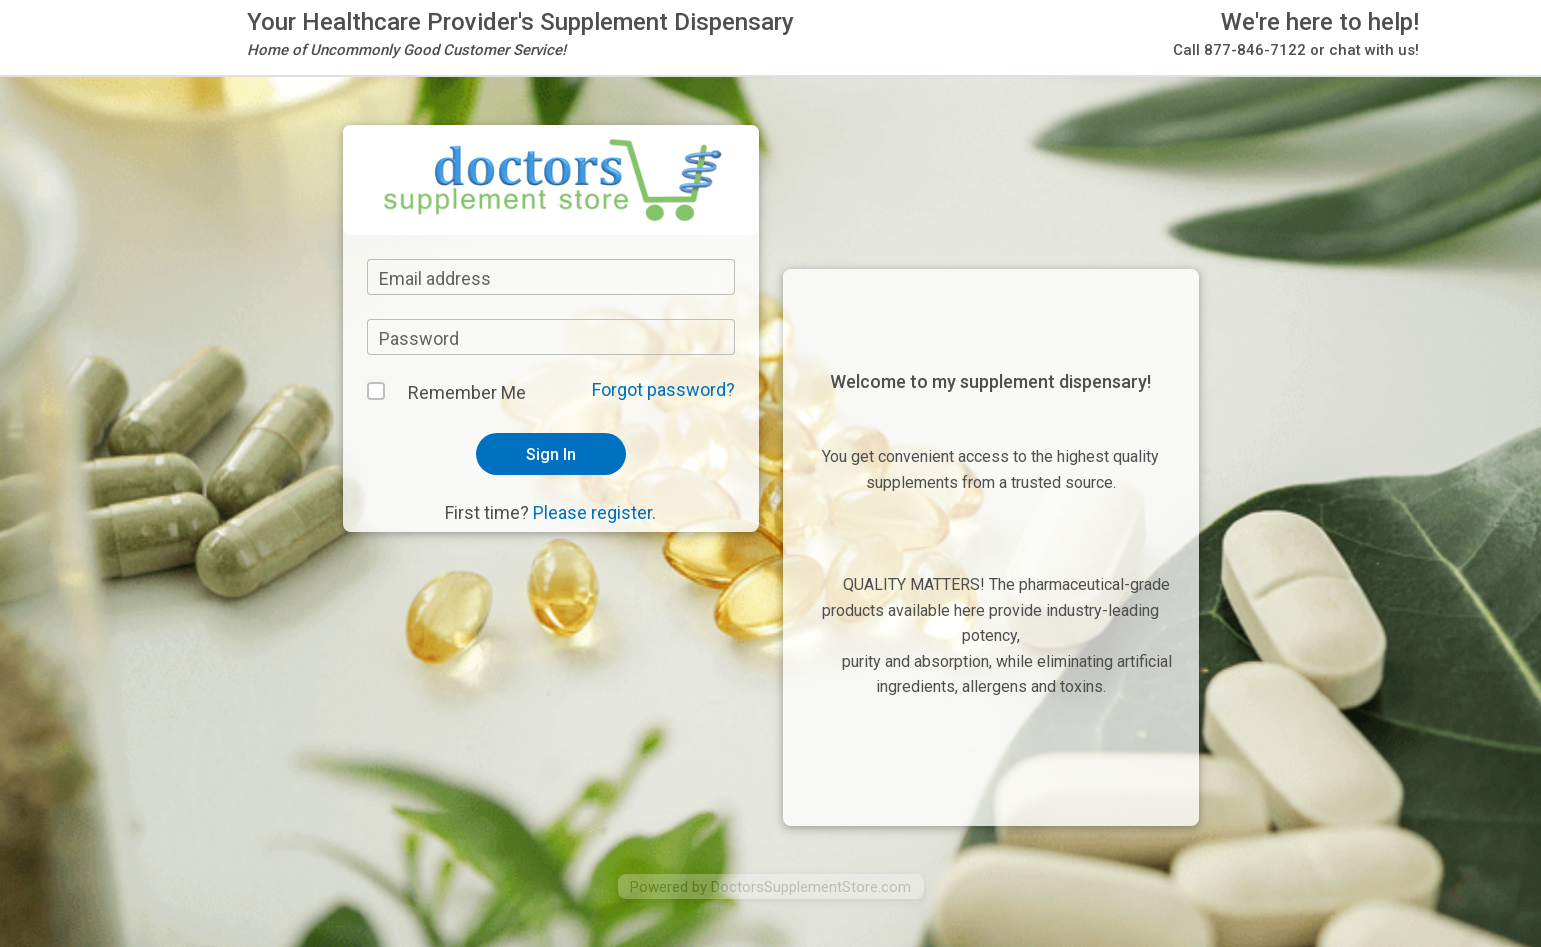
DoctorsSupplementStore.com (811, 887)
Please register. (594, 512)
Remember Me (467, 392)
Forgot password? (663, 389)
